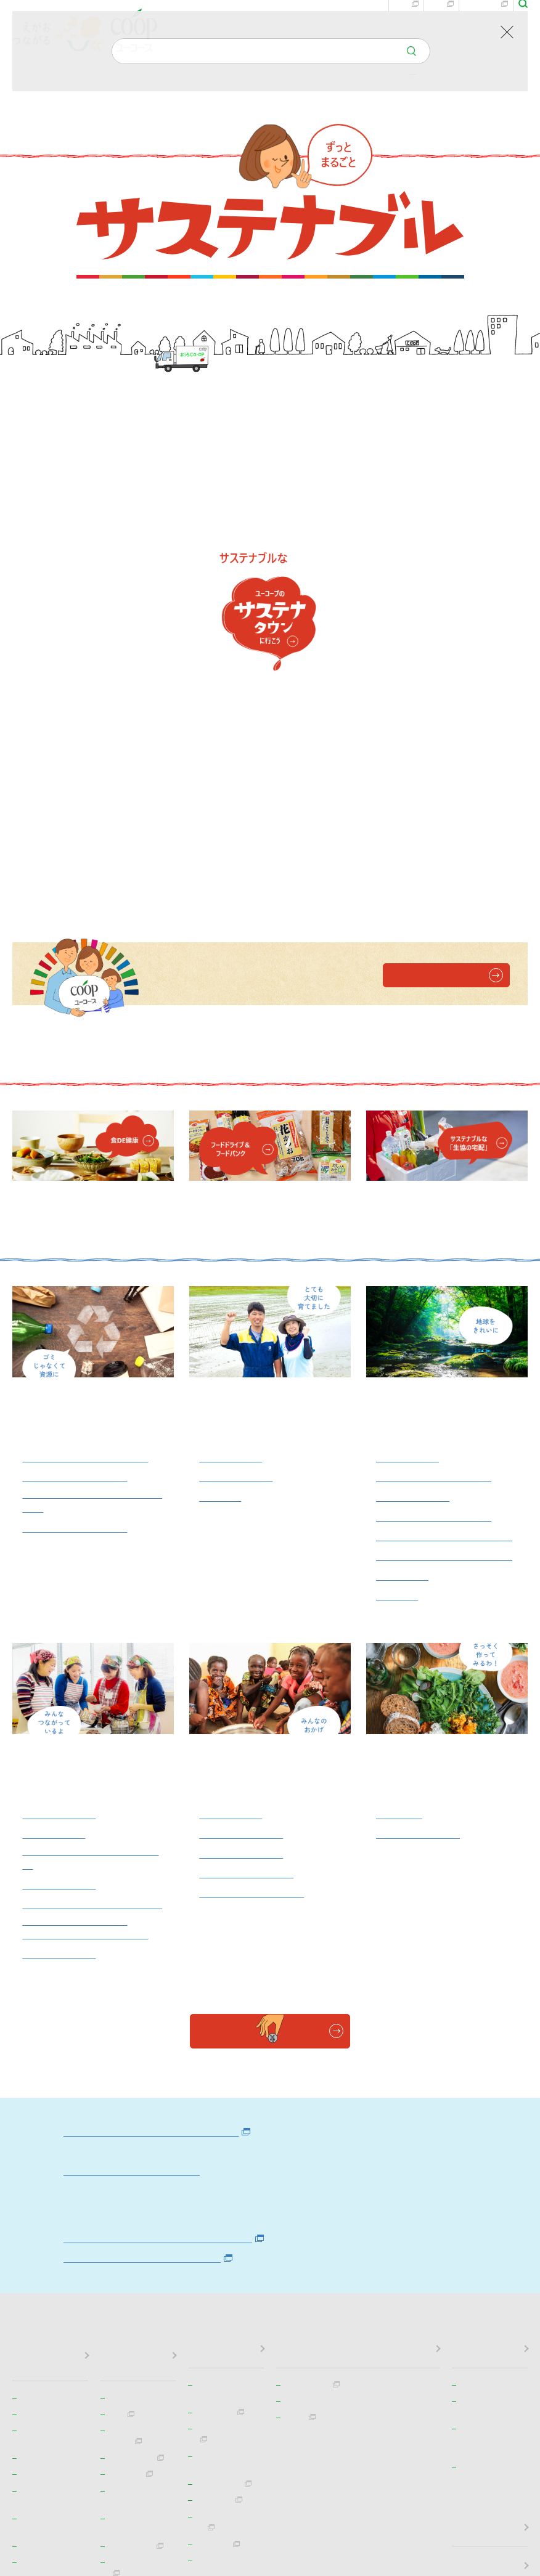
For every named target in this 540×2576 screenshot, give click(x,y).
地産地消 (221, 1243)
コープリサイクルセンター (88, 1204)
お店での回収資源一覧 (77, 1275)
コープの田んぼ (238, 1224)
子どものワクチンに (249, 1643)
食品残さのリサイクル (77, 1224)
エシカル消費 (409, 1204)
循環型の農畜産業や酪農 (437, 1224)
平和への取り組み (243, 1604)
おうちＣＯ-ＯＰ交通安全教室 (90, 1680)
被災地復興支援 (61, 1656)
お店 (406, 28)
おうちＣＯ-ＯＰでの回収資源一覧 (90, 1248)
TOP (21, 114)
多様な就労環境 (61, 1738)
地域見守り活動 (61, 1584)
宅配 (441, 28)
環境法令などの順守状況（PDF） (152, 2042)
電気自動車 (404, 1346)
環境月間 (398, 1365)
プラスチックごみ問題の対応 (442, 1319)
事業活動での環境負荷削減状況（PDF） (169, 2022)
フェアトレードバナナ (254, 1663)
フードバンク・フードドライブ (88, 1628)
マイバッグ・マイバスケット (442, 1287)
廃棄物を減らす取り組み (437, 1263)
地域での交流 (55, 1604)
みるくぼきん (232, 1584)
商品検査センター (420, 1604)
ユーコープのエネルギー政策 (135, 1955)
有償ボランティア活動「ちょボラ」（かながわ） (88, 1711)
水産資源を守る (415, 1243)
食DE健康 (400, 1584)
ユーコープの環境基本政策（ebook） (162, 1916)
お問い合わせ (361, 28)
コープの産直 (232, 1204)
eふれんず (486, 28)
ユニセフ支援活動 (243, 1624)
